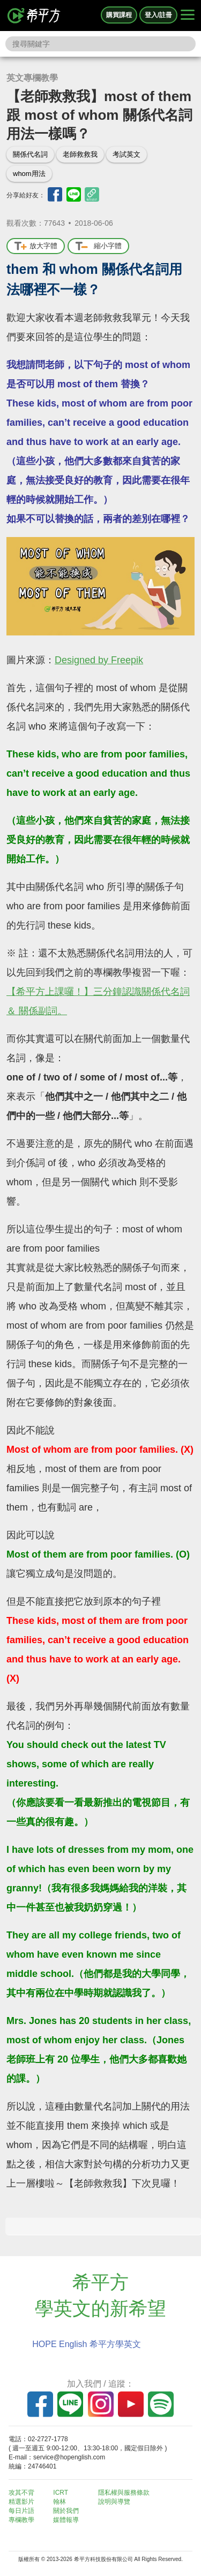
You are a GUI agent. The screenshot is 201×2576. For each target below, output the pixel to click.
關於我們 (66, 2510)
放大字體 (35, 246)
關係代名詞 (30, 154)
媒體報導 (66, 2520)
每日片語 (21, 2510)
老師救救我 (80, 154)
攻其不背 (21, 2492)
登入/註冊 (158, 15)
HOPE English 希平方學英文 (86, 2344)
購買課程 (119, 15)
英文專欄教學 (32, 77)
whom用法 (29, 174)
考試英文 (126, 154)
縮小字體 (98, 246)
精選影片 (21, 2501)
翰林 (59, 2501)
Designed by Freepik (99, 660)
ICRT (60, 2492)
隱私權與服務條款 (124, 2492)
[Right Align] (187, 15)
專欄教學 (21, 2520)
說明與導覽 (114, 2501)
